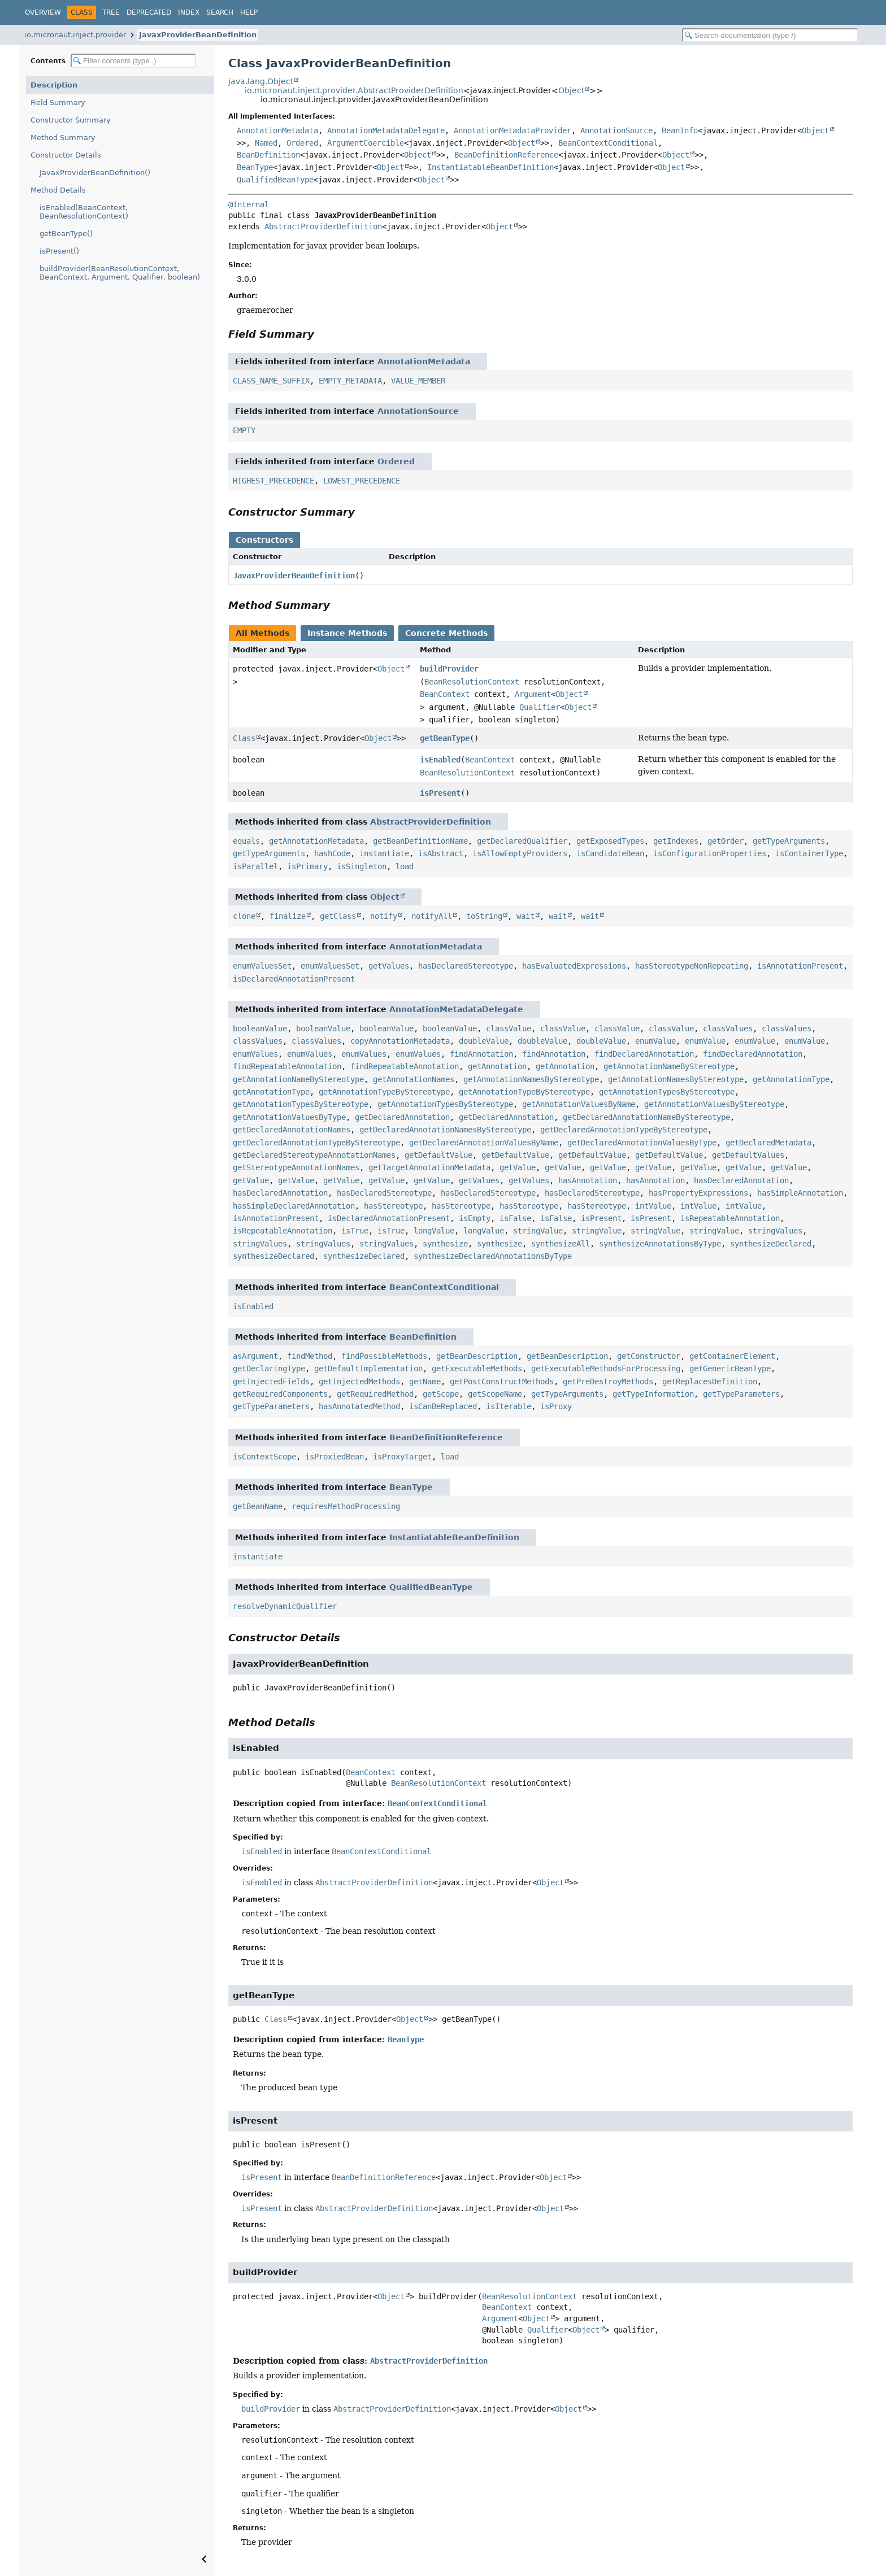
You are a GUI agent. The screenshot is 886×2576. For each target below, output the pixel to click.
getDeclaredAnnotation (402, 1117)
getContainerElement (732, 1356)
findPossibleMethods (384, 1356)
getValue (518, 1167)
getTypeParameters (741, 1393)
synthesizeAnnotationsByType (660, 1243)
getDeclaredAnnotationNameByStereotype (646, 1117)
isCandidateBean (610, 853)
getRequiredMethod (375, 1393)
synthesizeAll (560, 1243)
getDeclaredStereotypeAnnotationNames (314, 1155)
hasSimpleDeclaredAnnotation (294, 1205)
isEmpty (474, 1218)
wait (525, 916)
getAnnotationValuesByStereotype (714, 1104)
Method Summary (63, 137)
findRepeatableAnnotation (287, 1066)
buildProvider (449, 668)
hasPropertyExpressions (698, 1192)
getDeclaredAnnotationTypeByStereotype (623, 1129)
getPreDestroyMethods (608, 1381)
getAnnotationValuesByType (289, 1117)
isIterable (508, 1406)
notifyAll (431, 916)
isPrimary (307, 866)
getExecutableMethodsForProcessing (605, 1368)
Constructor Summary (71, 120)
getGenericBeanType (730, 1368)
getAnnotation (497, 1066)
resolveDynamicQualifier (285, 1606)
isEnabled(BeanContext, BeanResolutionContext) (84, 211)
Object (571, 90)
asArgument (255, 1356)
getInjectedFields (271, 1381)
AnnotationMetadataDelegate (386, 130)
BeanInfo (680, 130)
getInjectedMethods (359, 1381)
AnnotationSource (616, 130)
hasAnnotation (587, 1180)
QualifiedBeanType (275, 179)
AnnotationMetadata (277, 130)
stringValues (775, 1230)
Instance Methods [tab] (347, 633)
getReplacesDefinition (709, 1381)
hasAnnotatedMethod (359, 1406)
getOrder (725, 840)
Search (219, 12)
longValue (434, 1230)
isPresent (440, 792)
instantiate (384, 853)
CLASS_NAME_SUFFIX (271, 380)
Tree (111, 12)
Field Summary (58, 102)
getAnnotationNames (413, 1079)
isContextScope (264, 1456)
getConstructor (648, 1356)
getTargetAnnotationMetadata (429, 1167)
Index (188, 12)
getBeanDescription (477, 1356)
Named (266, 142)
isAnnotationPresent (800, 965)
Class (244, 738)
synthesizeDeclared (770, 1243)
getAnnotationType (791, 1079)
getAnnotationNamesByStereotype (531, 1079)
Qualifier (539, 707)
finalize (288, 916)
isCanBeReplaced (443, 1406)
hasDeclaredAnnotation (741, 1180)
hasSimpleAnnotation (800, 1192)
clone (244, 916)
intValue (653, 1205)
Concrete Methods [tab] (446, 633)
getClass (338, 916)
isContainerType (809, 853)
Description (54, 85)
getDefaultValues (748, 1155)
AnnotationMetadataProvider (512, 130)
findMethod (309, 1356)
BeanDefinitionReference (506, 154)
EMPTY (244, 430)
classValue (508, 1028)
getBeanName (258, 1506)
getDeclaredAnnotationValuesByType (641, 1142)
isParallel (255, 866)
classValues (728, 1028)
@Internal (248, 204)
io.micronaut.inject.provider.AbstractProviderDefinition (354, 90)
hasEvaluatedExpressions (574, 965)
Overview (43, 12)
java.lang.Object (260, 81)
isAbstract (440, 853)
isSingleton (361, 866)
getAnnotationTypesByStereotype (667, 1091)
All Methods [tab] (262, 633)
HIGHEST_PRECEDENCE (273, 480)
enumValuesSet (262, 965)
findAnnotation (481, 1053)
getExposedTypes (610, 840)
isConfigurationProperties (709, 853)
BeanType (255, 167)
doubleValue (484, 1040)
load (405, 866)
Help (249, 12)
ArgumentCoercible (365, 142)
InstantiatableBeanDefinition (490, 167)
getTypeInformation (653, 1393)
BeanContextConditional (608, 142)
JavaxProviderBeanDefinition (198, 34)
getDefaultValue (438, 1155)
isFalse (515, 1218)
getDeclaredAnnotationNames (291, 1129)
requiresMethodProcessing (346, 1506)
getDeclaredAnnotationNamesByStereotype (445, 1129)
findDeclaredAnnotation (644, 1053)
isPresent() (59, 251)
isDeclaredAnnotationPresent (294, 978)
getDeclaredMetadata (768, 1142)
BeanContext (445, 694)
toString (484, 916)
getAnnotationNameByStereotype (669, 1066)
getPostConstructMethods (502, 1381)
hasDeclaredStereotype (465, 965)
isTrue (354, 1230)
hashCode (332, 853)
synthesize (445, 1243)
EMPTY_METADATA (350, 380)
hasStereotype (393, 1205)
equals (246, 840)
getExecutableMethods (477, 1368)
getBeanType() (66, 233)
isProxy (556, 1406)
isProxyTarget (402, 1456)
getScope (441, 1393)
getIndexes (675, 840)
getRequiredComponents (280, 1393)
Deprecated (149, 12)
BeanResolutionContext (471, 681)
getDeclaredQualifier (522, 840)
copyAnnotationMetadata (400, 1040)
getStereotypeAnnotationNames (296, 1167)
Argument (533, 694)
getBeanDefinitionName (420, 840)
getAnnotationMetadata (316, 840)
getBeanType (445, 738)
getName (425, 1381)
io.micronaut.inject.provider (75, 34)
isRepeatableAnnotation (730, 1218)
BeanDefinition (268, 154)
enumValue (655, 1040)
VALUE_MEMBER (418, 380)
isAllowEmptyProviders (519, 853)
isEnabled (440, 759)
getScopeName (495, 1393)
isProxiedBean (334, 1456)
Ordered (302, 142)
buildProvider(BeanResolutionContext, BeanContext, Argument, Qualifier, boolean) (120, 272)
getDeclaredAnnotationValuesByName (483, 1142)
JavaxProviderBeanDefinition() (95, 172)
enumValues (255, 1053)
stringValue (538, 1230)
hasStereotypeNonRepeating (691, 965)
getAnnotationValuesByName (578, 1104)
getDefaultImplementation (368, 1368)
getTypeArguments (789, 840)
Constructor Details (66, 155)
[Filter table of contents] (133, 61)
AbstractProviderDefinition (323, 226)
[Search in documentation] (770, 35)
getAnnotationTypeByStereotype (384, 1091)
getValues (388, 965)
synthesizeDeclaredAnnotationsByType (493, 1256)
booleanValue (260, 1028)
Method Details (58, 190)
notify (383, 916)
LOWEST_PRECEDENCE (361, 480)
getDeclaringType (269, 1368)
